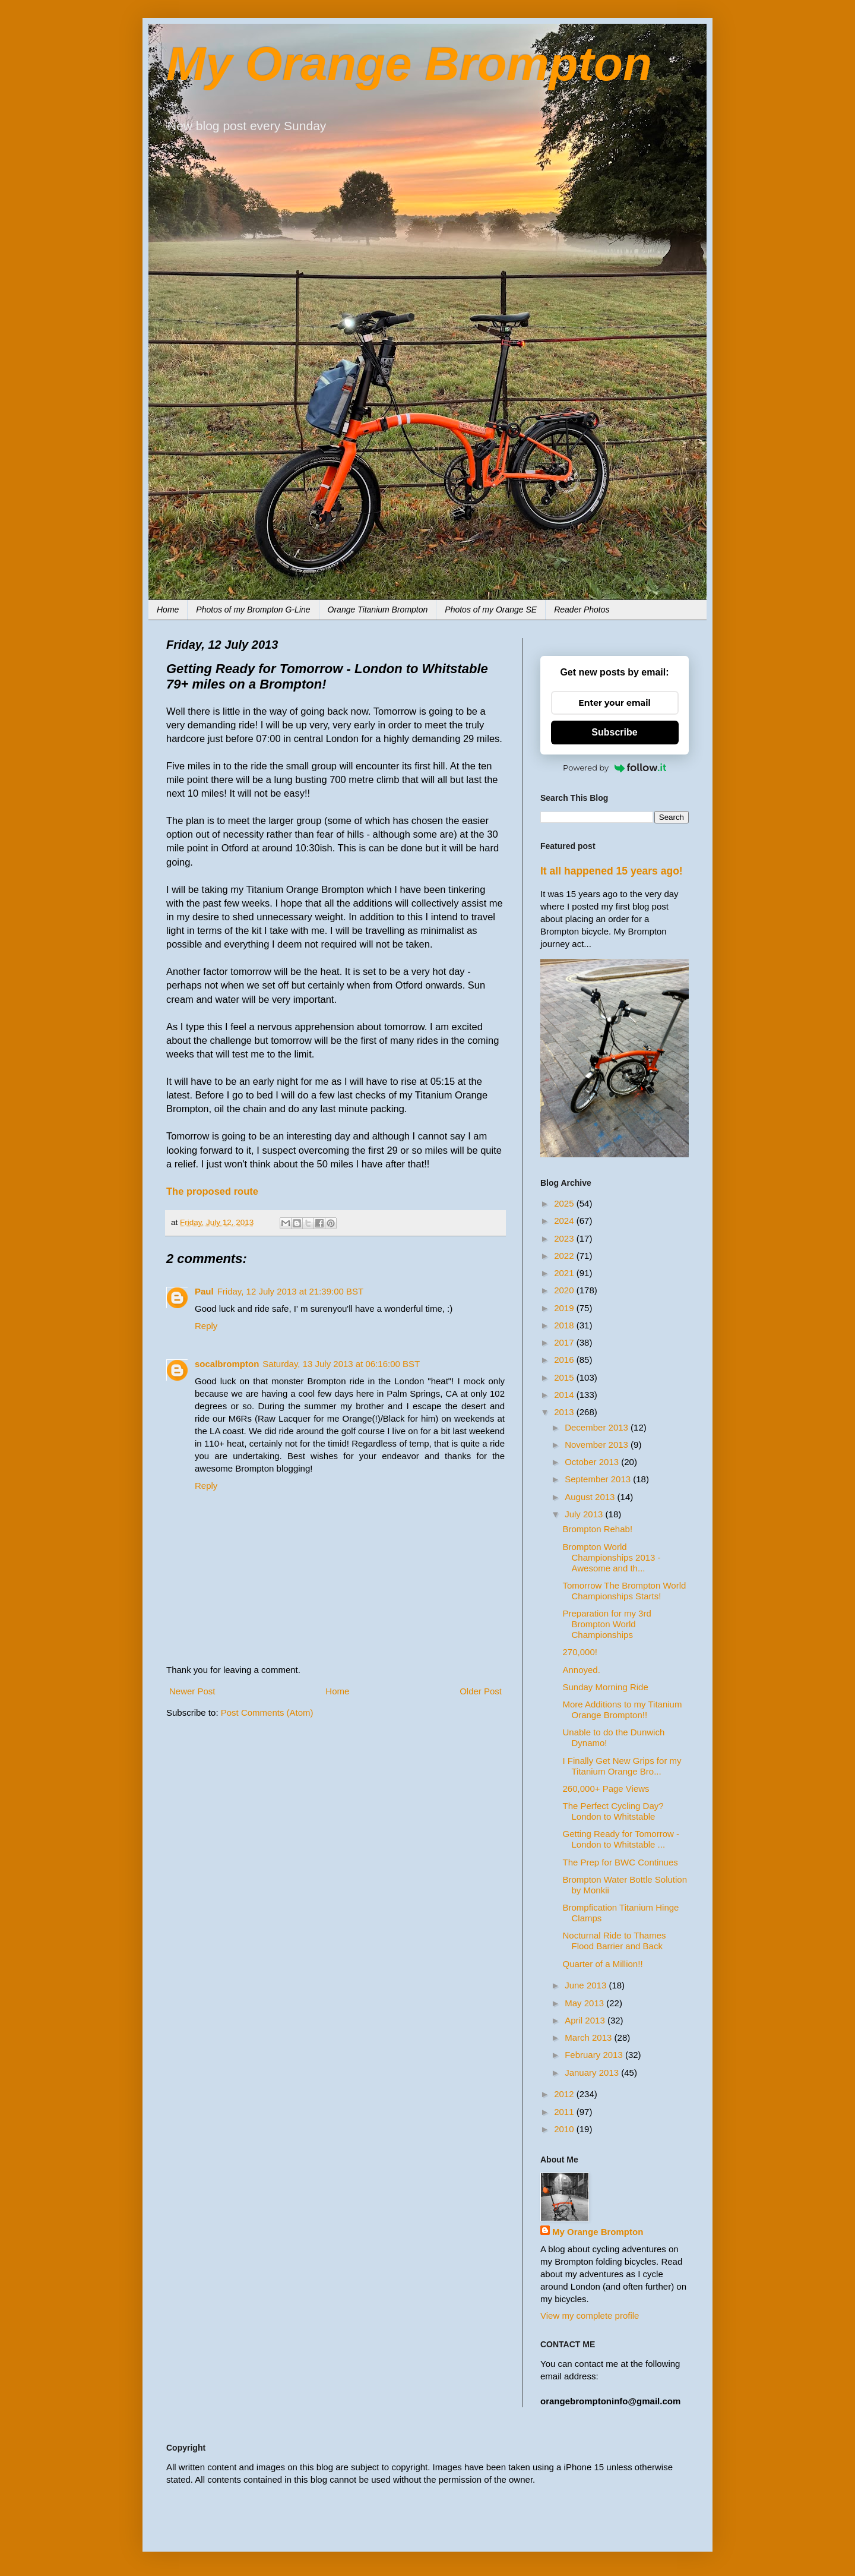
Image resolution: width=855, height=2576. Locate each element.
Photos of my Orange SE (491, 609)
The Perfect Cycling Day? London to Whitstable (613, 1811)
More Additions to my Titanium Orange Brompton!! (622, 1709)
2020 (565, 1290)
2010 (565, 2129)
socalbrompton (227, 1364)
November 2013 (598, 1444)
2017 (565, 1342)
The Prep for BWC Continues (620, 1862)
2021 (565, 1273)
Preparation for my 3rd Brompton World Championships (607, 1624)
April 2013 (586, 2020)
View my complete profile (589, 2315)
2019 (565, 1308)
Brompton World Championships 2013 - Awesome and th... (612, 1557)
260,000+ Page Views (606, 1788)
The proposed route (212, 1191)
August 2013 (591, 1497)
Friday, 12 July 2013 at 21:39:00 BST (290, 1291)
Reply (206, 1326)
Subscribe (614, 732)
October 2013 (593, 1462)
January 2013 (593, 2072)
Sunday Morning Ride (605, 1687)
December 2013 (598, 1427)
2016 (565, 1360)
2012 (565, 2094)
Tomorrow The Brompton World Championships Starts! (624, 1590)
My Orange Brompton (409, 63)
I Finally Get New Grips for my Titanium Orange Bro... (622, 1766)
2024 (565, 1221)
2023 (565, 1238)
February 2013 (595, 2055)
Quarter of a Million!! (603, 1964)
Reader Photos (581, 609)
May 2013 (585, 2003)
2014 (565, 1395)
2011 (565, 2112)
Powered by (614, 767)
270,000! (580, 1652)
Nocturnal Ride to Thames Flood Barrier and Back (614, 1940)
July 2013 (585, 1514)
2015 (565, 1377)
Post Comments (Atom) (267, 1712)
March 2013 (589, 2037)
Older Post (481, 1691)
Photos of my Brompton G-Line (253, 609)
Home (168, 609)
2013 (565, 1412)
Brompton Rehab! (598, 1529)
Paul (204, 1291)
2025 (565, 1203)
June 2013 (587, 1985)
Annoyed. (581, 1670)
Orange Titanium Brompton (378, 609)
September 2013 (599, 1479)
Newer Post (192, 1691)
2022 (565, 1256)
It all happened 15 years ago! (611, 871)
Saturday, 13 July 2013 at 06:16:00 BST (341, 1364)
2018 (565, 1325)
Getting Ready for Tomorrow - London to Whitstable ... (621, 1839)
